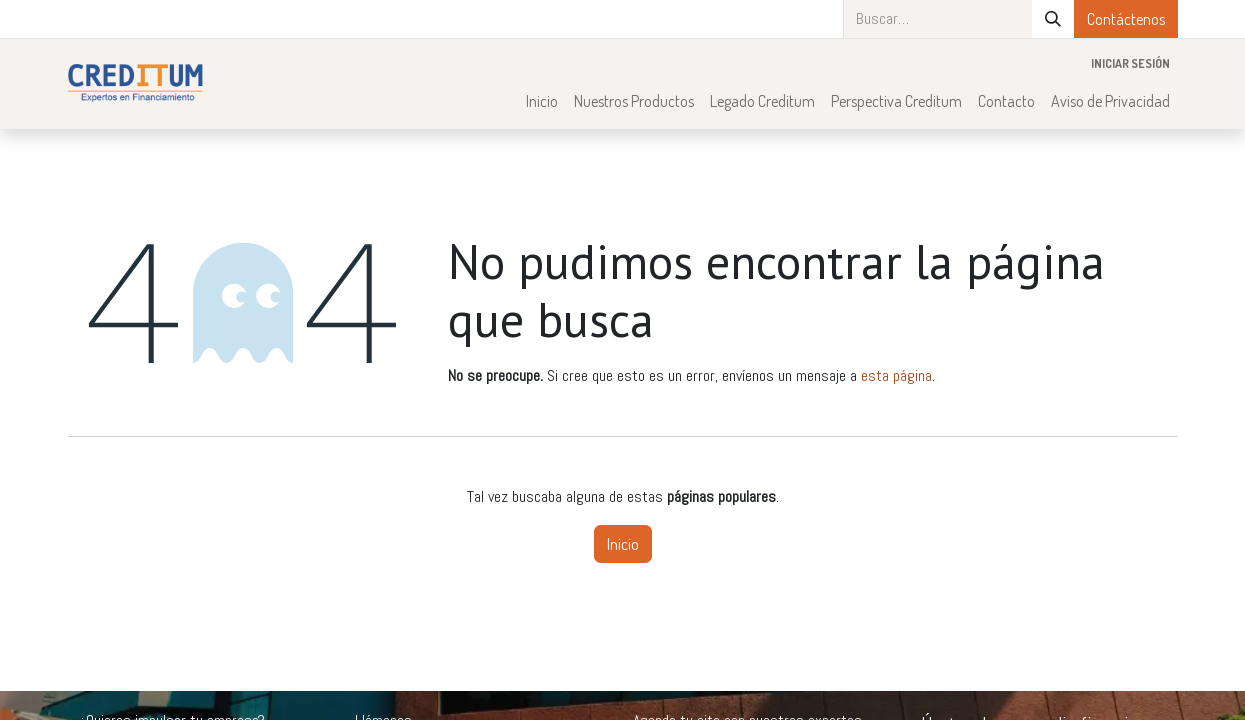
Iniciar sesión (1130, 63)
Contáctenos (1126, 19)
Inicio (623, 544)
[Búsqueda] (1053, 19)
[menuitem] (542, 101)
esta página (896, 375)
